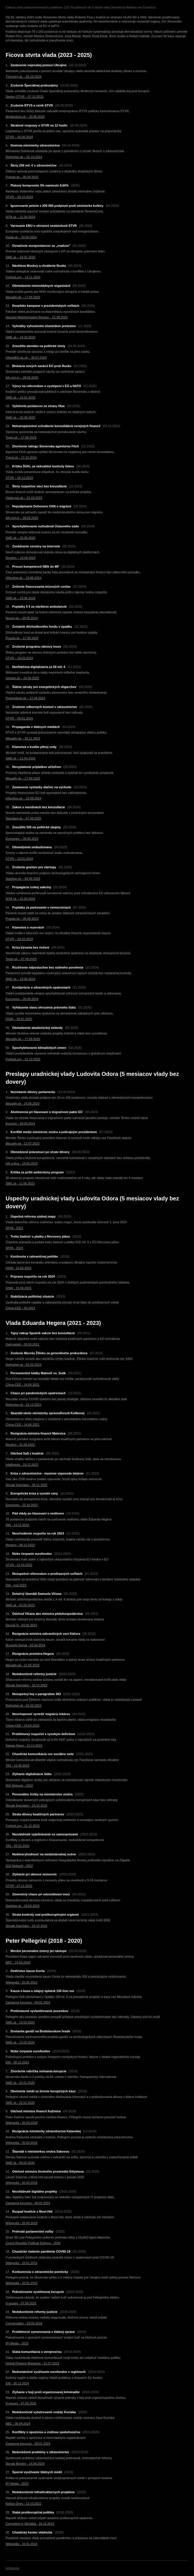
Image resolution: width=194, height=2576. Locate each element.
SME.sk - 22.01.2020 (20, 2082)
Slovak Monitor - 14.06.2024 (25, 2463)
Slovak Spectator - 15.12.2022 (26, 1685)
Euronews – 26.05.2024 (22, 838)
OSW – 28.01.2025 (19, 1019)
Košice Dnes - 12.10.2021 (23, 2503)
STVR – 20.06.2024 (19, 137)
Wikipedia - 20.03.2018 (22, 2122)
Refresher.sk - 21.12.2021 (23, 1404)
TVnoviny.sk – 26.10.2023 (23, 76)
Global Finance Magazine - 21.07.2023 (32, 2363)
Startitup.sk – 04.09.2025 (23, 878)
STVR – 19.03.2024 (19, 658)
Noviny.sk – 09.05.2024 (22, 618)
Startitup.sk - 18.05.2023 (22, 1905)
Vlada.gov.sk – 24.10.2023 (24, 497)
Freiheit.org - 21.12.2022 (22, 1825)
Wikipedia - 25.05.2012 (22, 1982)
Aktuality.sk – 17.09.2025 (23, 297)
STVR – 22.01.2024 (19, 858)
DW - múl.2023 (16, 1585)
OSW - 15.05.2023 (18, 1268)
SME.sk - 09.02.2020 (20, 2162)
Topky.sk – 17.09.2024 (21, 437)
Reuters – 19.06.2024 (21, 557)
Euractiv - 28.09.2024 (20, 1123)
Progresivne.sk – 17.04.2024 (25, 698)
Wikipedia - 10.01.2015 (22, 2263)
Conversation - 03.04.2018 (24, 2323)
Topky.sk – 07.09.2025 (21, 959)
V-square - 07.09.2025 (21, 2303)
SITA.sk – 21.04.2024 (20, 217)
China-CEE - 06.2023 (20, 1308)
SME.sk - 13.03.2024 (20, 2022)
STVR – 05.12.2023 (19, 477)
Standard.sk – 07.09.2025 (23, 818)
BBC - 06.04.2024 (18, 2423)
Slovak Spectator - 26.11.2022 (26, 1485)
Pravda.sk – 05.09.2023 (22, 177)
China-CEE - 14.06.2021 (22, 1384)
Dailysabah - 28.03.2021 (22, 1344)
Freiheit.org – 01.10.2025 (23, 1059)
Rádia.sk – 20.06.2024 (21, 237)
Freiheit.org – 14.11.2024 (23, 277)
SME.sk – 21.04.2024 (20, 758)
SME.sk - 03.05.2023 (20, 1605)
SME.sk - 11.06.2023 (20, 1183)
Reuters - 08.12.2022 (20, 1545)
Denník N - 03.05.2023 (21, 1625)
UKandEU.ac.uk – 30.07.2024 (26, 357)
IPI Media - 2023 (17, 2343)
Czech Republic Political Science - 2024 (33, 2243)
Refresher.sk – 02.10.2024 (24, 157)
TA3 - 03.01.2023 (17, 1845)
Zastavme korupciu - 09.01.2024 (28, 2002)
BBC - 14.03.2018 (18, 1962)
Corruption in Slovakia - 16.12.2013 (30, 2523)
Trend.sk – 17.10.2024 (21, 457)
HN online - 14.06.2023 (22, 1163)
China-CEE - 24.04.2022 (22, 1725)
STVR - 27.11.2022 (19, 1885)
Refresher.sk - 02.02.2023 (23, 1364)
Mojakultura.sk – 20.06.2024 (25, 116)
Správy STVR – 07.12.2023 (24, 96)
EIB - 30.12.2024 (17, 2062)
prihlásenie (12, 2568)
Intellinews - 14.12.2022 (22, 1464)
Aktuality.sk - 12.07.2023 (22, 1143)
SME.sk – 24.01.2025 (20, 257)
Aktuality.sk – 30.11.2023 (23, 738)
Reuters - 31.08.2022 (20, 1444)
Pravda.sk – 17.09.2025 (22, 638)
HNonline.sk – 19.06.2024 (23, 577)
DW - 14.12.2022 (17, 1525)
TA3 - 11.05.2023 (17, 1765)
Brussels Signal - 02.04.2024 (25, 1645)
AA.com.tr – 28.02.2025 (22, 377)
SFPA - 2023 (14, 1228)
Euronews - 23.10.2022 (22, 1505)
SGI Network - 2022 (19, 1785)
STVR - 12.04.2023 (19, 1565)
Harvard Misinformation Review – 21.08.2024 (37, 317)
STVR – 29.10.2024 (19, 197)
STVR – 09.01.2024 (19, 718)
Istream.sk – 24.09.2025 (22, 678)
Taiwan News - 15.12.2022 (24, 1745)
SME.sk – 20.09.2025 (20, 417)
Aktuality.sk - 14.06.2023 (22, 1103)
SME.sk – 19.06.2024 (20, 598)
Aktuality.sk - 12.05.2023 (22, 1665)
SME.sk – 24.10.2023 (20, 337)
